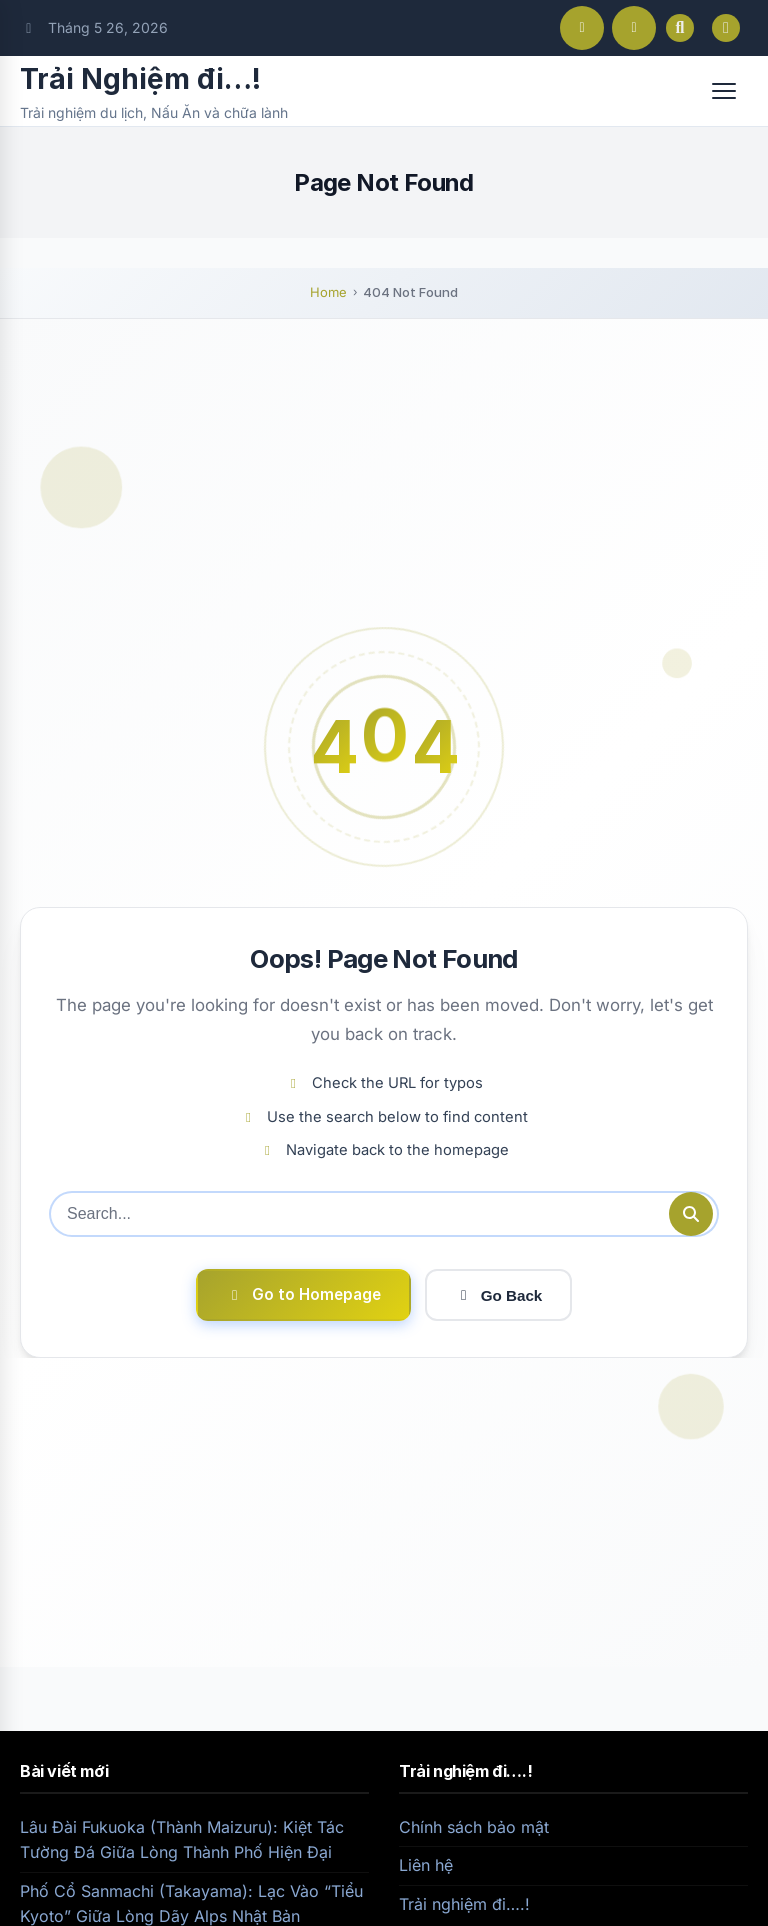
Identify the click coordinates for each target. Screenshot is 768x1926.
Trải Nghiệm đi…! (140, 79)
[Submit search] (691, 1214)
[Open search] (680, 28)
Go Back (499, 1295)
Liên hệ (426, 1865)
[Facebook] (582, 28)
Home (328, 292)
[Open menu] (724, 91)
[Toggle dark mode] (726, 28)
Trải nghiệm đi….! (464, 1904)
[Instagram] (634, 28)
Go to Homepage (303, 1294)
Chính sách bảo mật (474, 1827)
